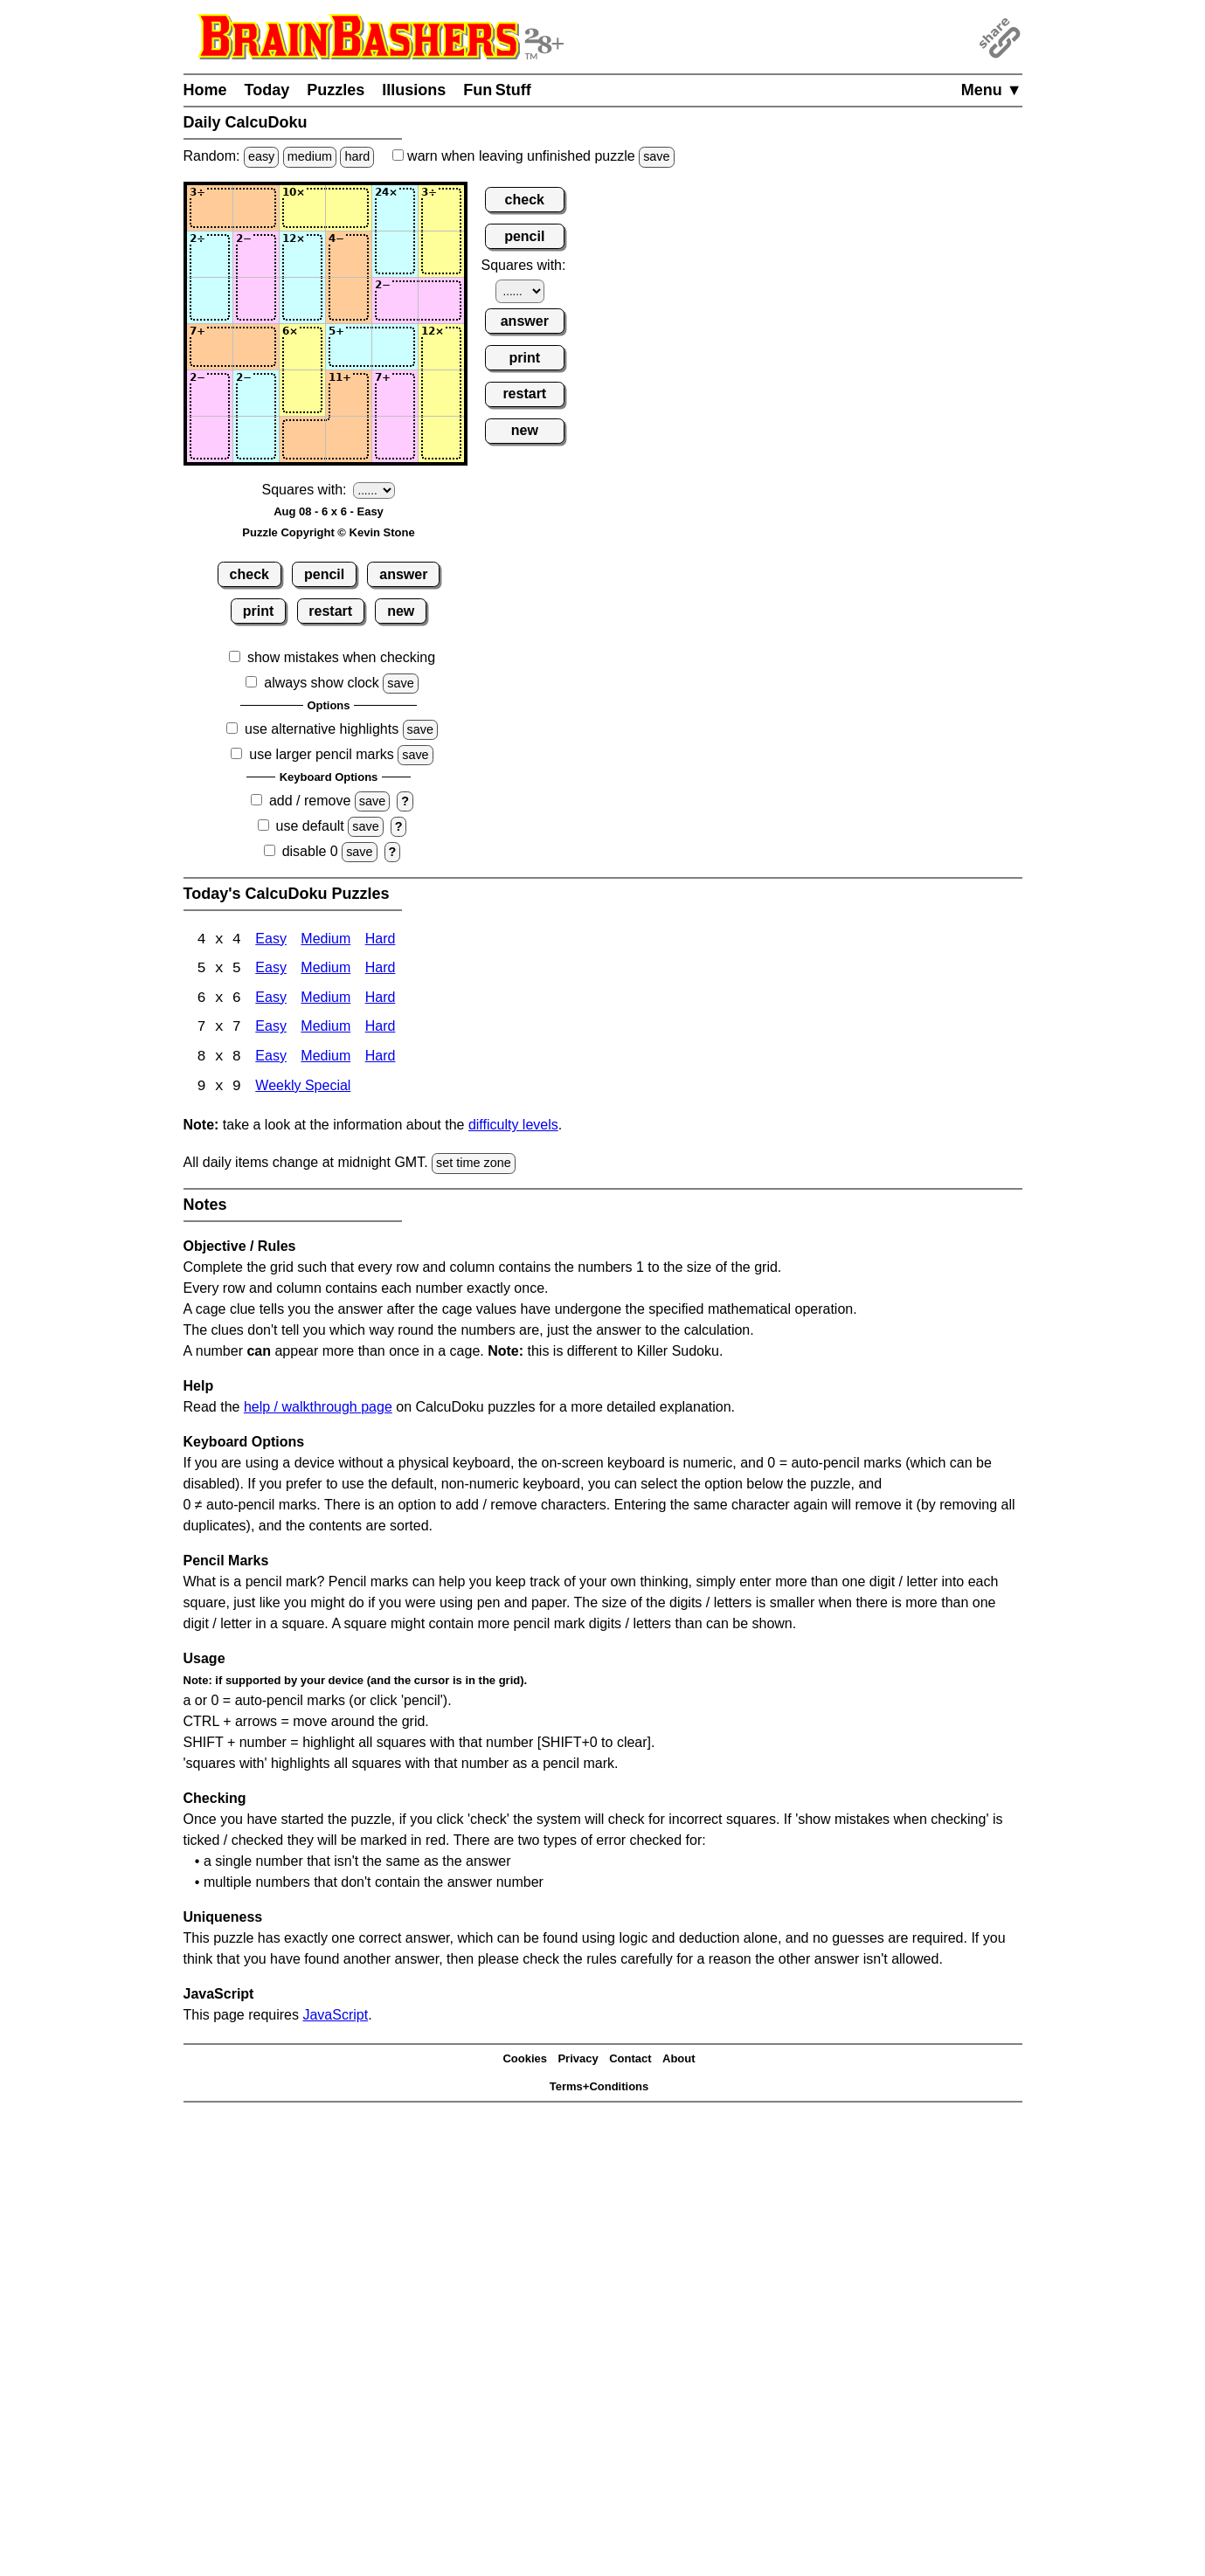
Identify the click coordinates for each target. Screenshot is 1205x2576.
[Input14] (348, 208)
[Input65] (395, 439)
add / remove (309, 800)
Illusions (414, 90)
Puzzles (335, 90)
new (400, 611)
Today (267, 90)
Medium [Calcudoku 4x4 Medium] (325, 940)
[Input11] (209, 208)
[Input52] (256, 393)
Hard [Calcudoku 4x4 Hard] (380, 940)
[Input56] (441, 393)
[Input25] (395, 254)
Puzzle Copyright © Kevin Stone (328, 532)
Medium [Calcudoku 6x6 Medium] (325, 999)
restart (330, 611)
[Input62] (256, 439)
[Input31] (209, 300)
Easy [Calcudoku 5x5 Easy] (271, 970)
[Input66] (441, 439)
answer (403, 574)
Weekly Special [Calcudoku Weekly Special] (302, 1088)
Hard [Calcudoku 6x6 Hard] (380, 999)
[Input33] (302, 300)
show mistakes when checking (341, 657)
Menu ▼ (991, 90)
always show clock (321, 682)
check (249, 574)
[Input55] (395, 393)
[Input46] (441, 346)
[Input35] (395, 300)
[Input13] (302, 208)
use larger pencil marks (321, 754)
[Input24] (348, 254)
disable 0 (310, 851)
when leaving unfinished (533, 155)
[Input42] (256, 346)
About (679, 2061)
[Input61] (209, 439)
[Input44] (348, 346)
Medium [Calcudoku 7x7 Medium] (325, 1029)
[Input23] (302, 254)
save (656, 156)
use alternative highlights (321, 729)
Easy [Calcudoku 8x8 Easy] (271, 1059)
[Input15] (395, 208)
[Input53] (302, 393)
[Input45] (395, 346)
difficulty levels (513, 1127)
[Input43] (302, 346)
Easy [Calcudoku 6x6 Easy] (271, 999)
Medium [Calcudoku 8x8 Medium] (325, 1059)
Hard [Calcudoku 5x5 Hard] (380, 970)
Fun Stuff (497, 90)
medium (309, 156)
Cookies (524, 2061)
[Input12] (256, 208)
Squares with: (304, 489)
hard (357, 156)
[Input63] (302, 439)
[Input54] (348, 393)
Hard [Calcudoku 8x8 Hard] (380, 1059)
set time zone (473, 1165)
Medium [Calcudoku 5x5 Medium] (325, 970)
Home (205, 90)
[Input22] (256, 254)
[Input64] (348, 439)
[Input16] (441, 208)
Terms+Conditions (599, 2089)
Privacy (577, 2061)
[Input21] (209, 254)
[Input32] (256, 300)
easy (261, 156)
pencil (324, 574)
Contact (630, 2061)
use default (310, 825)
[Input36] (441, 300)
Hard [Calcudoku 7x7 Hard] (380, 1029)
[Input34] (348, 300)
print (258, 611)
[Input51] (209, 393)
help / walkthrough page (318, 1408)
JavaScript (335, 2016)
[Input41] (209, 346)
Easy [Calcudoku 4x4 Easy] (271, 940)
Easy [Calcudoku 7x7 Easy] (271, 1029)
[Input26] (441, 254)
